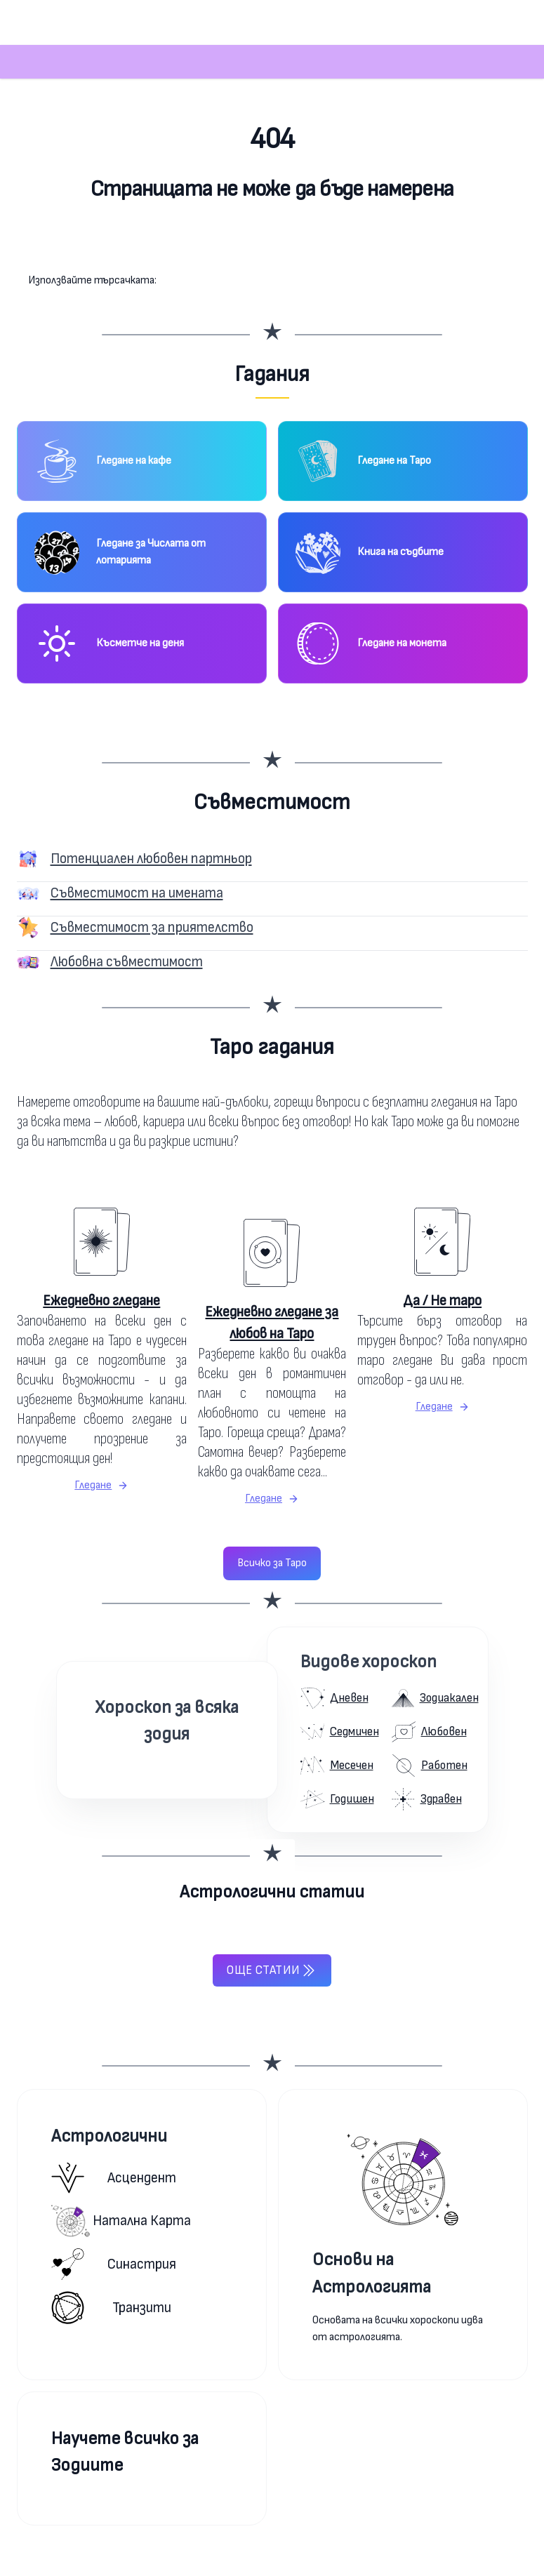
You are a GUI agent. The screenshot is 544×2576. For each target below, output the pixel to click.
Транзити (111, 2307)
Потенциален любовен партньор (151, 858)
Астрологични (109, 2136)
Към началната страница (272, 244)
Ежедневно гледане (101, 1300)
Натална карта (121, 2221)
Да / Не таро (442, 1300)
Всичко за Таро (272, 1563)
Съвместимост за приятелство (152, 927)
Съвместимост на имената (137, 893)
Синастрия (113, 2264)
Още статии (272, 1970)
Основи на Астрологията (371, 2273)
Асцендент (113, 2178)
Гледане (101, 1485)
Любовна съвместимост (127, 961)
